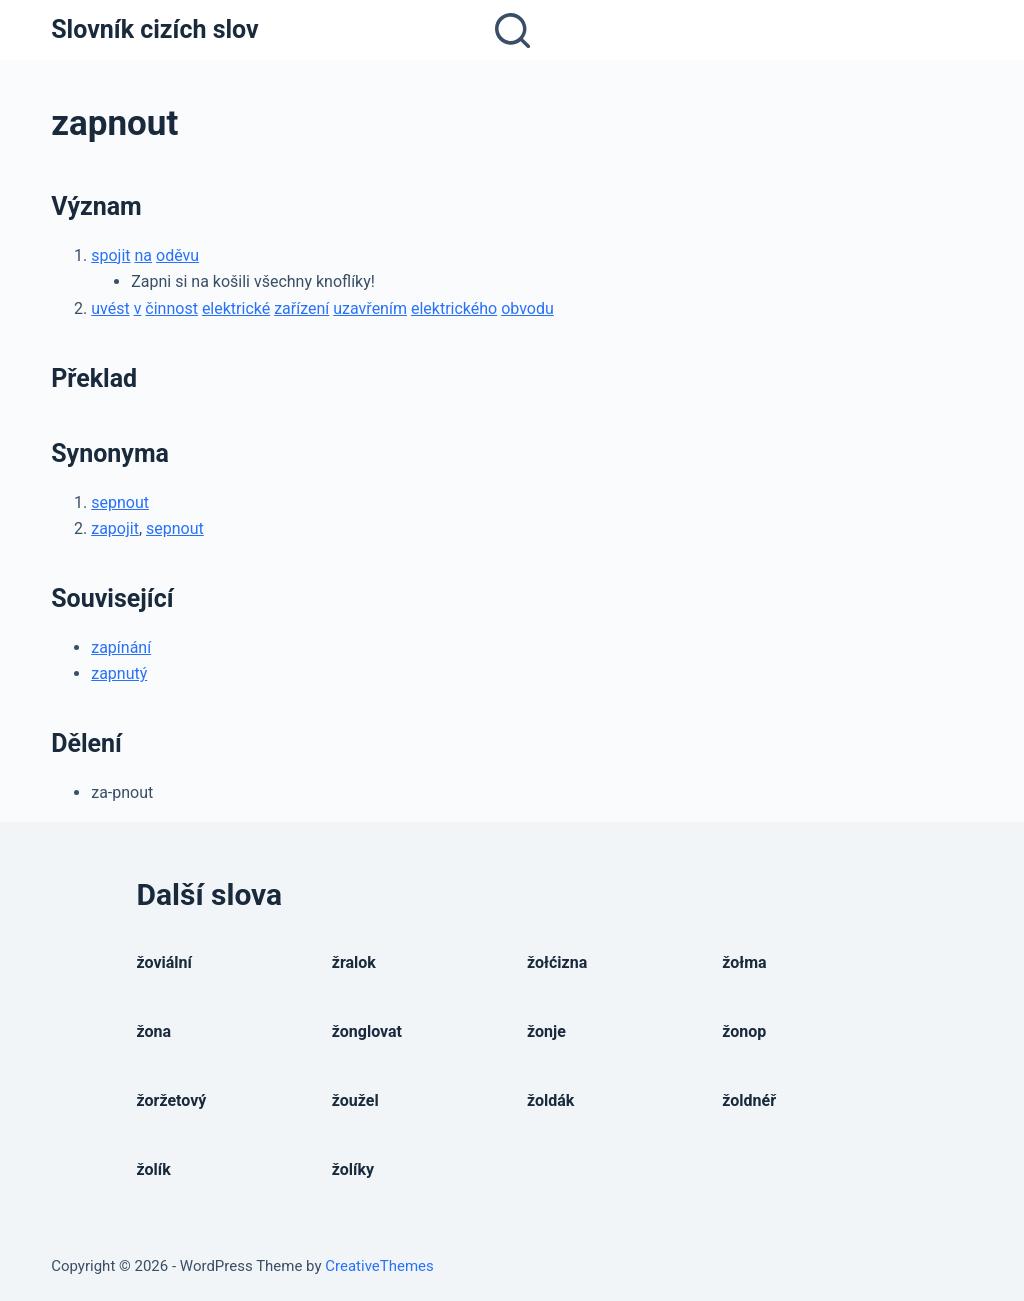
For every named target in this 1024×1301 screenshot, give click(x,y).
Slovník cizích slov (154, 29)
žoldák (550, 1100)
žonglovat (367, 1031)
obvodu (527, 308)
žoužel (355, 1100)
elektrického (454, 308)
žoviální (164, 962)
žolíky (353, 1169)
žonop (744, 1031)
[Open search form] (512, 30)
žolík (154, 1169)
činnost (171, 308)
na (144, 255)
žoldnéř (749, 1100)
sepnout (120, 502)
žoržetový (172, 1100)
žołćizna (557, 962)
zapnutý (119, 673)
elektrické (236, 308)
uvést (110, 308)
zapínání (121, 647)
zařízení (301, 308)
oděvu (177, 255)
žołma (744, 962)
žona (154, 1031)
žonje (546, 1031)
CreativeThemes (379, 1266)
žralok (354, 962)
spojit (110, 255)
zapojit (115, 528)
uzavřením (370, 308)
